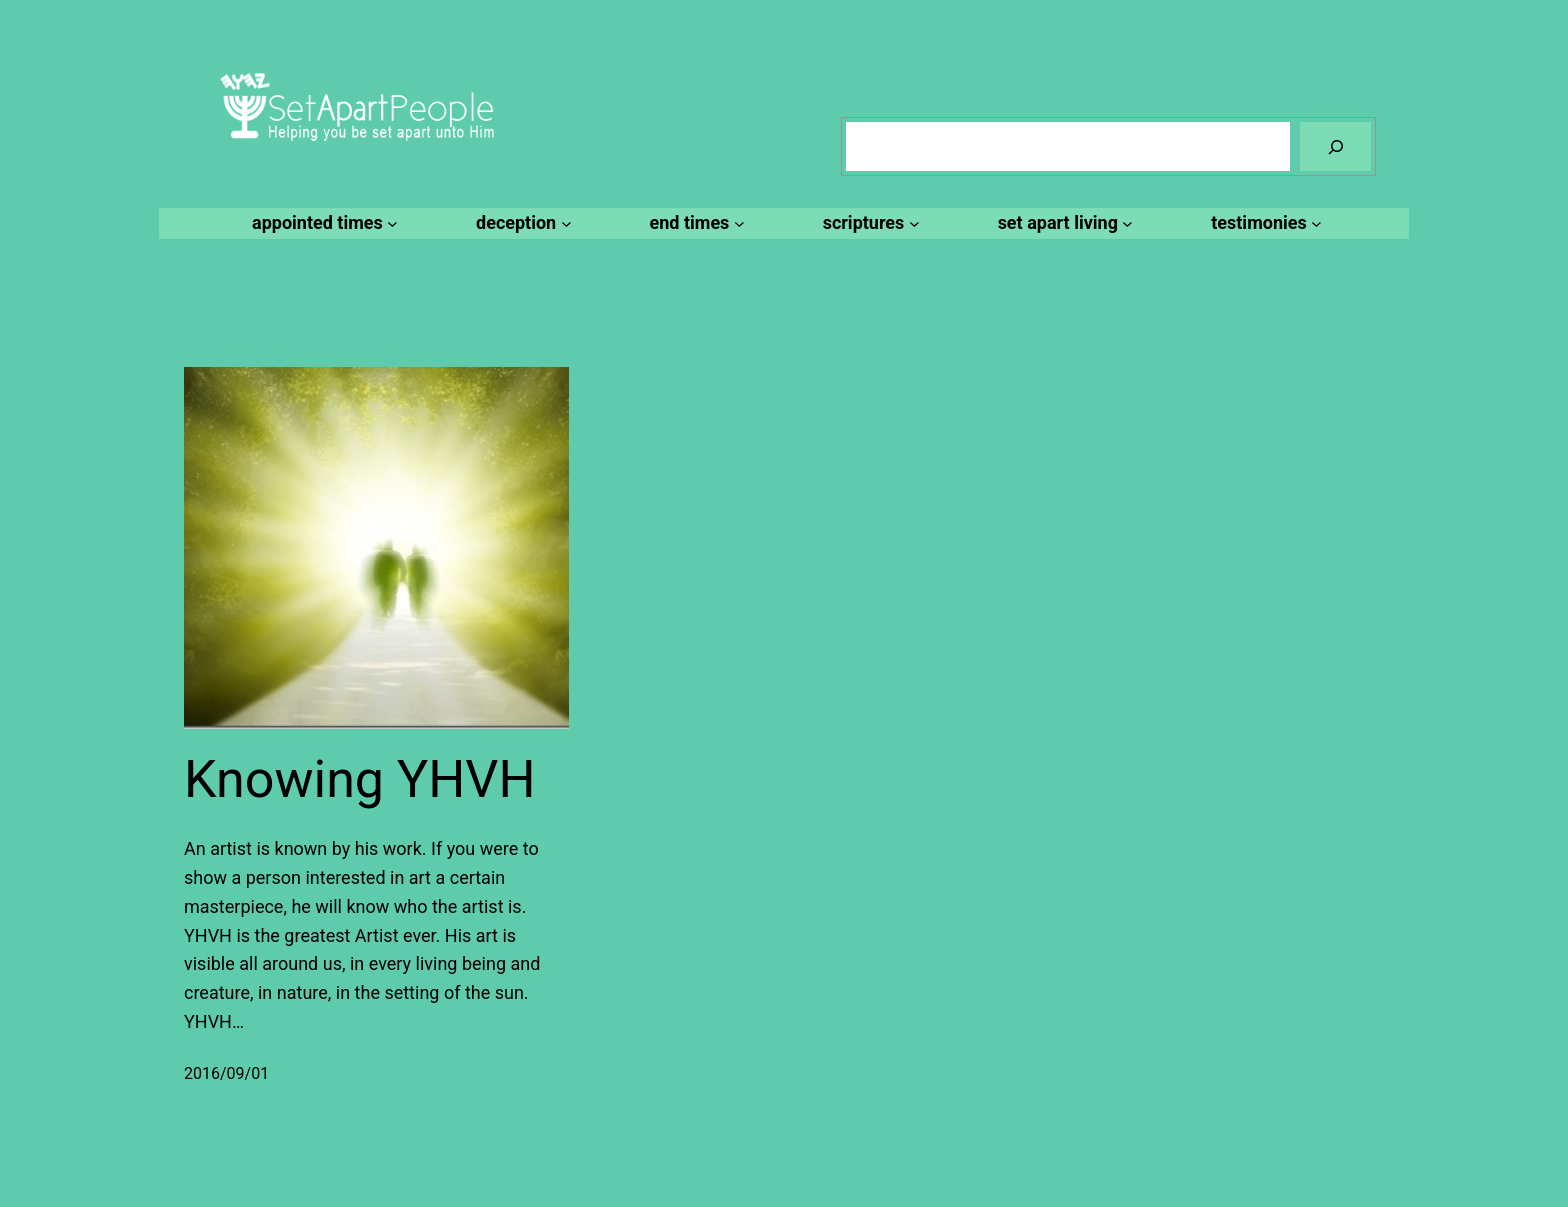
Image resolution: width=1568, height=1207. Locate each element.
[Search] (1335, 146)
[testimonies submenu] (1263, 223)
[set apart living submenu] (1063, 223)
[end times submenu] (694, 223)
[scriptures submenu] (868, 223)
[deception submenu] (520, 223)
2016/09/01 (226, 1073)
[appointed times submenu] (322, 223)
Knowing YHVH (359, 779)
